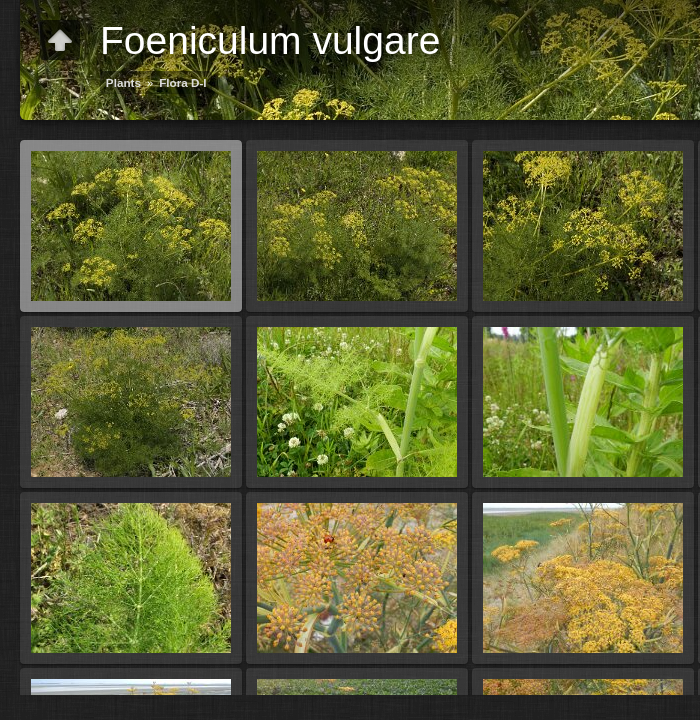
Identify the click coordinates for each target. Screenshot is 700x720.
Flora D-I (182, 82)
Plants (123, 82)
